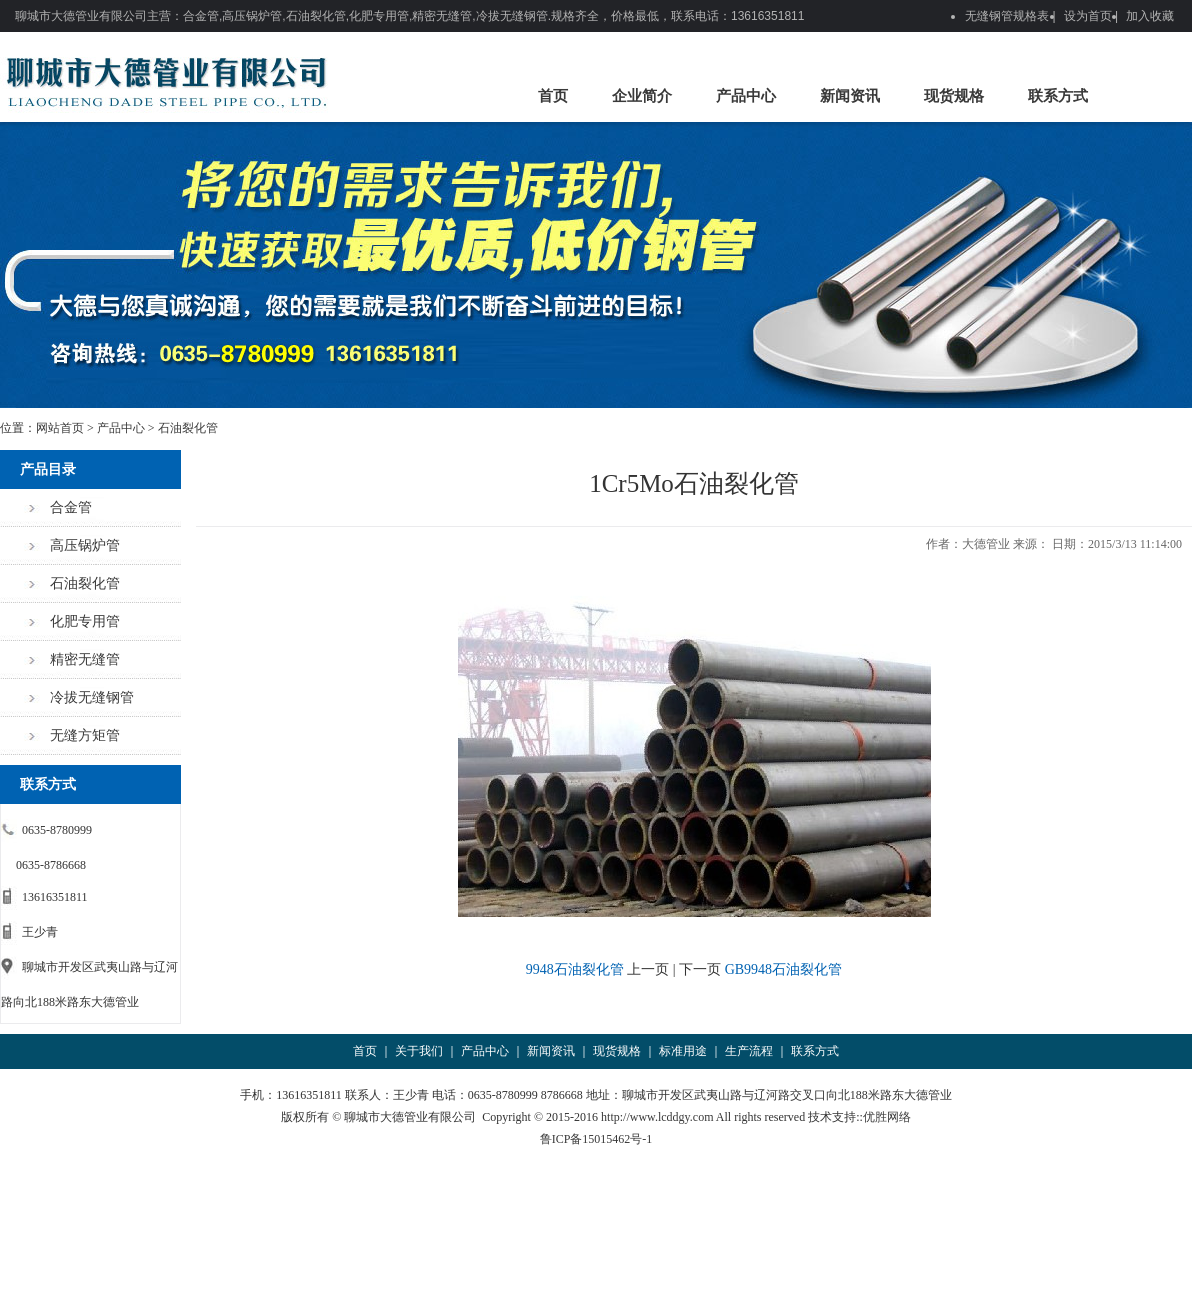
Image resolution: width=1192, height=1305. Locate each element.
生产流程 (749, 1051)
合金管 (71, 507)
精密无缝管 (85, 659)
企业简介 (642, 96)
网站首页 (60, 428)
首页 (553, 96)
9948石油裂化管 (575, 969)
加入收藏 (1150, 16)
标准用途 (683, 1051)
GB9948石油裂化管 (783, 969)
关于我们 (419, 1051)
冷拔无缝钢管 (92, 697)
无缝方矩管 (85, 735)
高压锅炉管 (85, 545)
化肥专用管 (85, 621)
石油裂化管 (188, 428)
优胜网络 (887, 1117)
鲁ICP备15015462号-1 (596, 1139)
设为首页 (1088, 16)
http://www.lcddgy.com (657, 1117)
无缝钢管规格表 (1007, 16)
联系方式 (1058, 96)
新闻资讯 (850, 96)
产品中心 (746, 96)
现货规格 (954, 96)
